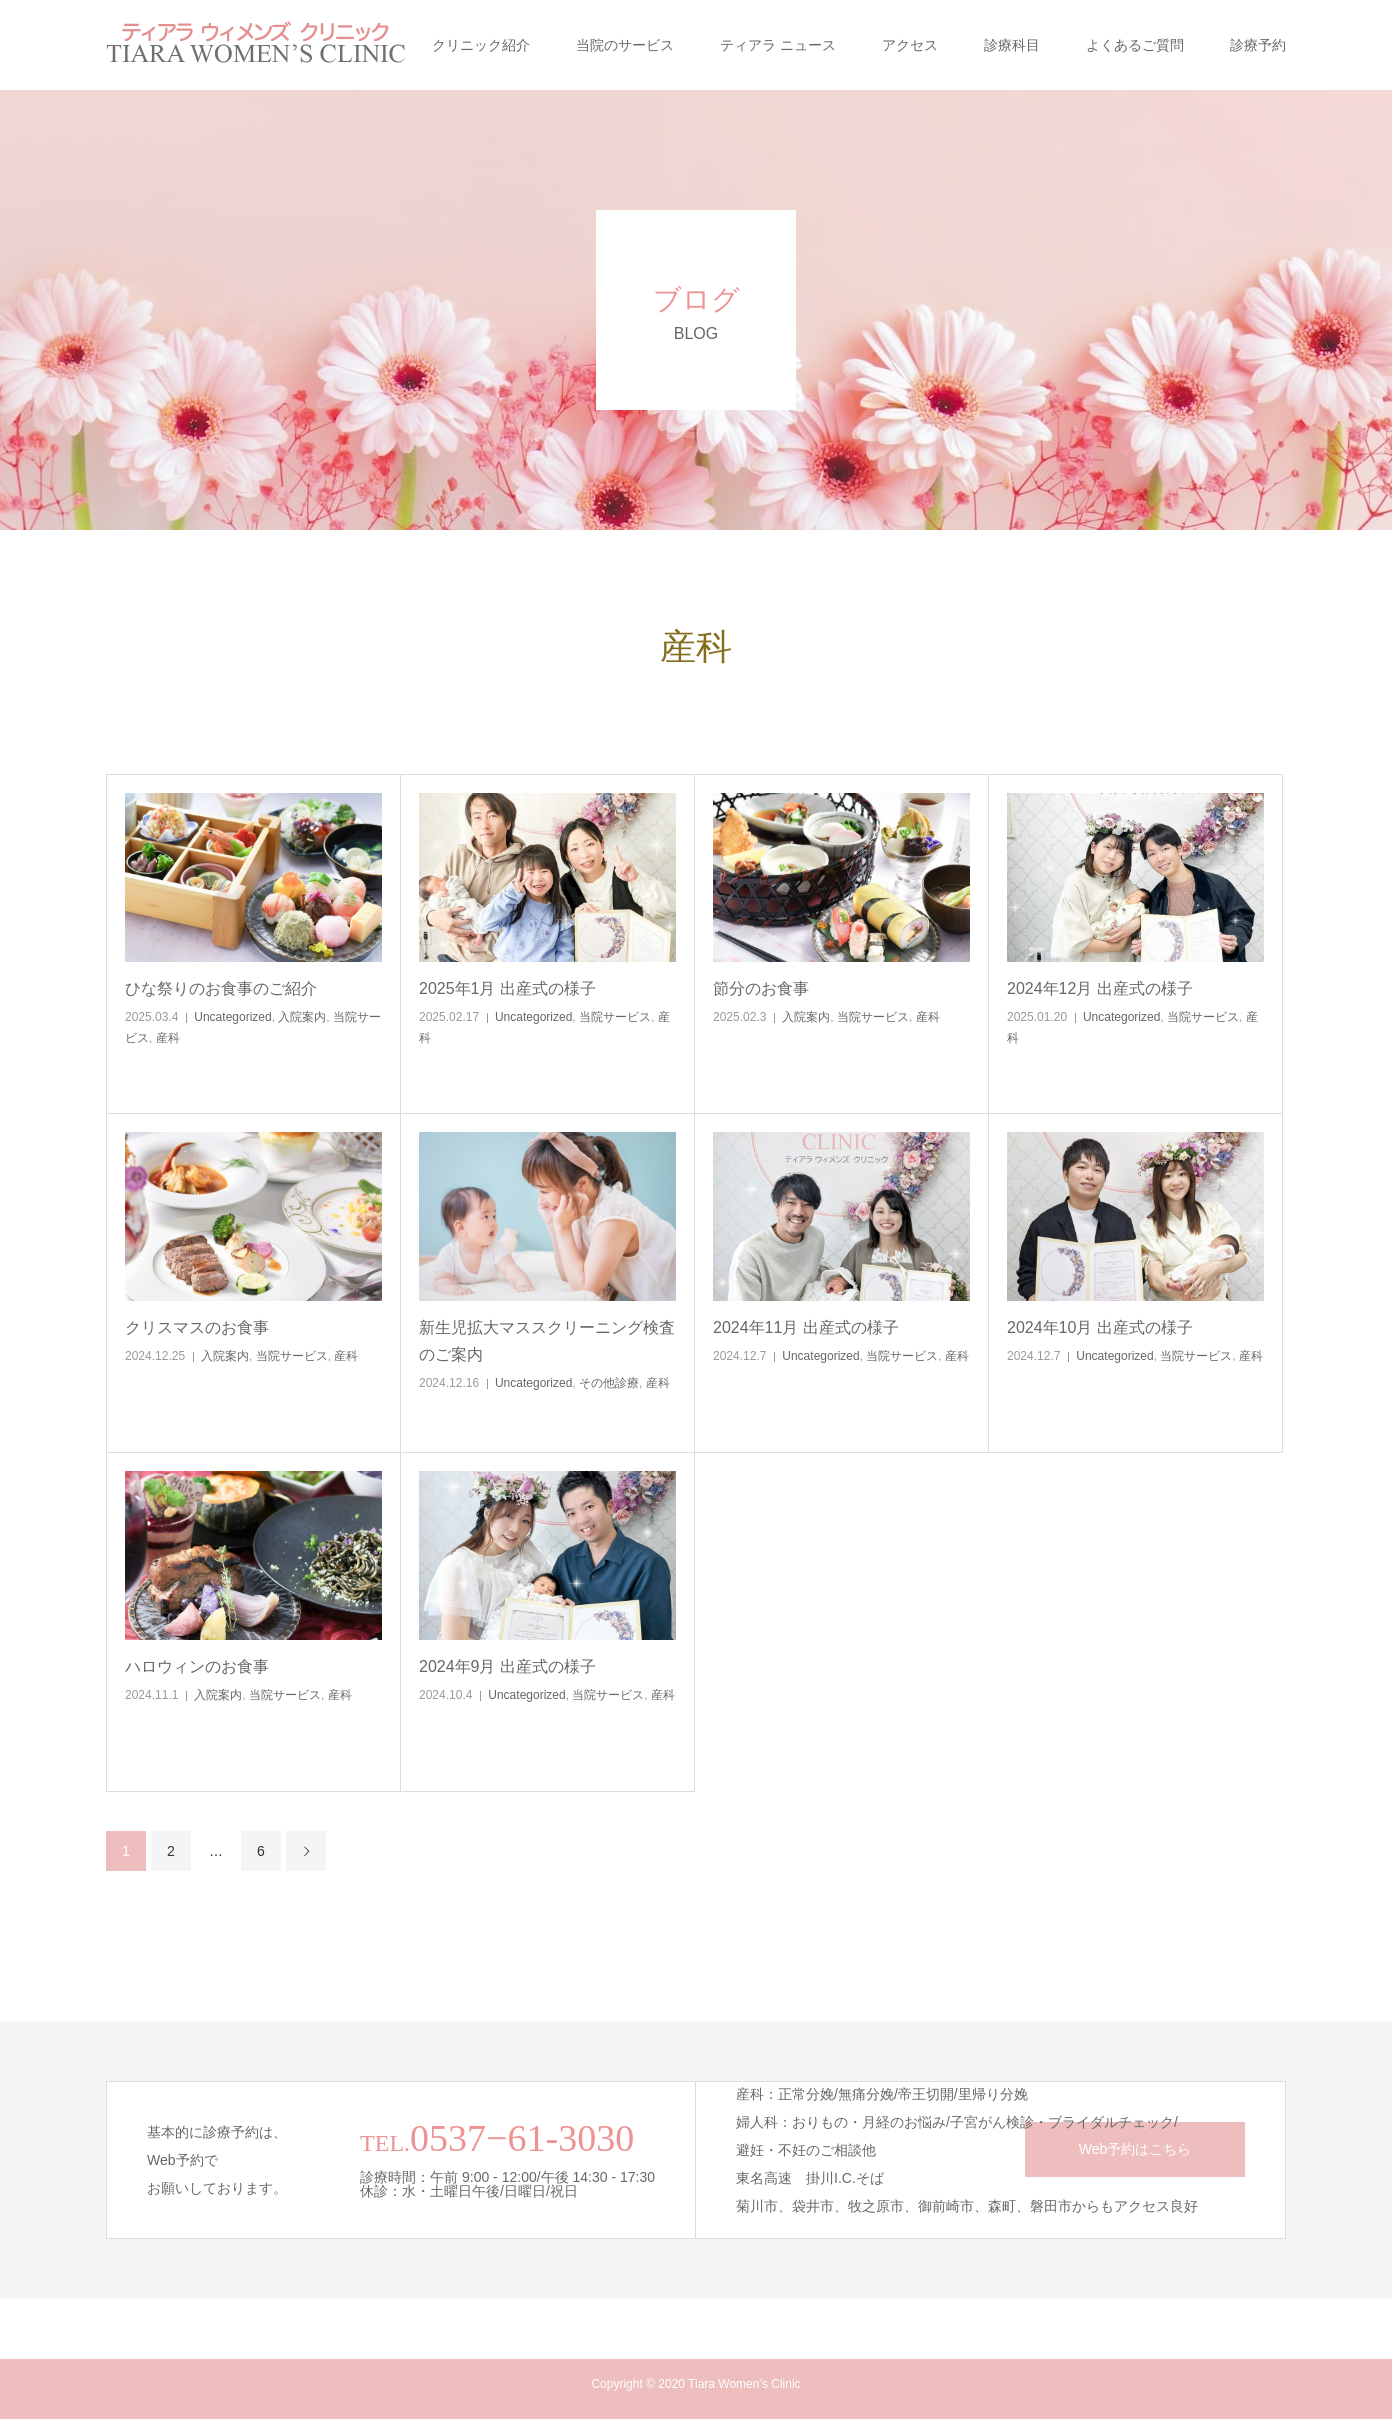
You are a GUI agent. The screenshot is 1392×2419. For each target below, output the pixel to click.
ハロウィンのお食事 (197, 1666)
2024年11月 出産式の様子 (806, 1327)
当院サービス (615, 1017)
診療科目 (1012, 45)
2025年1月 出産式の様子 (507, 988)
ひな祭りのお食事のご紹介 (221, 988)
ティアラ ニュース (778, 45)
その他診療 (609, 1383)
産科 (168, 1038)
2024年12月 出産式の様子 (1100, 988)
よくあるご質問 (1135, 45)
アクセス (910, 45)
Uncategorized (232, 1017)
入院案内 (302, 1017)
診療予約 (1258, 45)
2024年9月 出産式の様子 (507, 1666)
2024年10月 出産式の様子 (1100, 1327)
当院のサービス (625, 45)
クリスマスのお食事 (197, 1327)
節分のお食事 (761, 988)
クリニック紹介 (481, 45)
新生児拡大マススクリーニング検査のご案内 (547, 1341)
